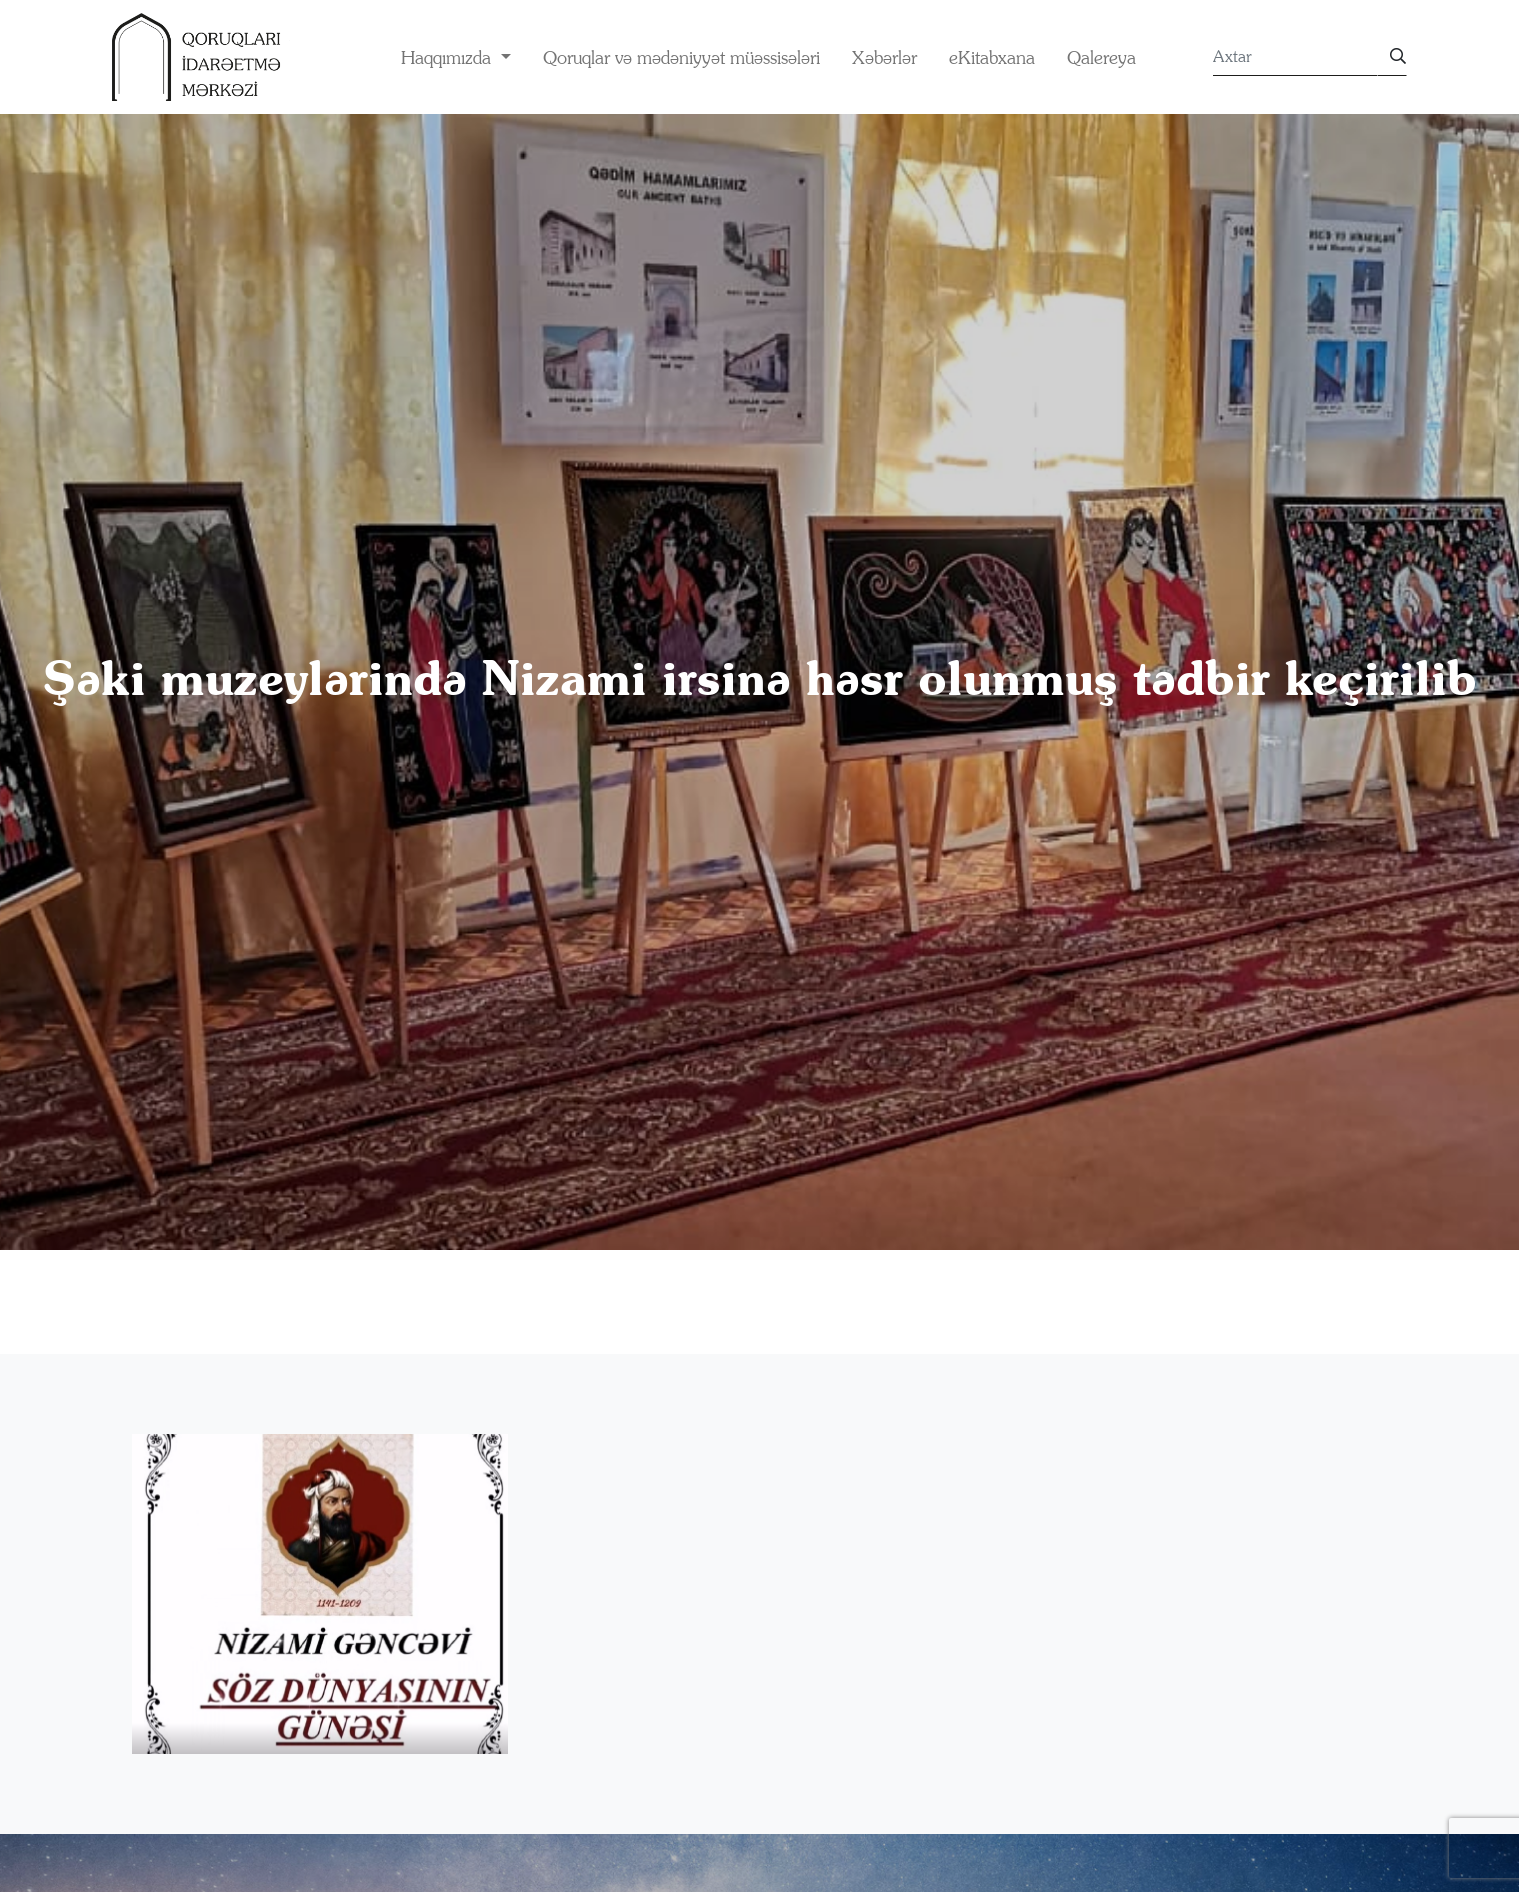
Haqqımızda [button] (448, 57)
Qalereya (1101, 57)
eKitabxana (992, 57)
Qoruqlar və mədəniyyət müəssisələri (681, 57)
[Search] (1295, 57)
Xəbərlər (884, 57)
